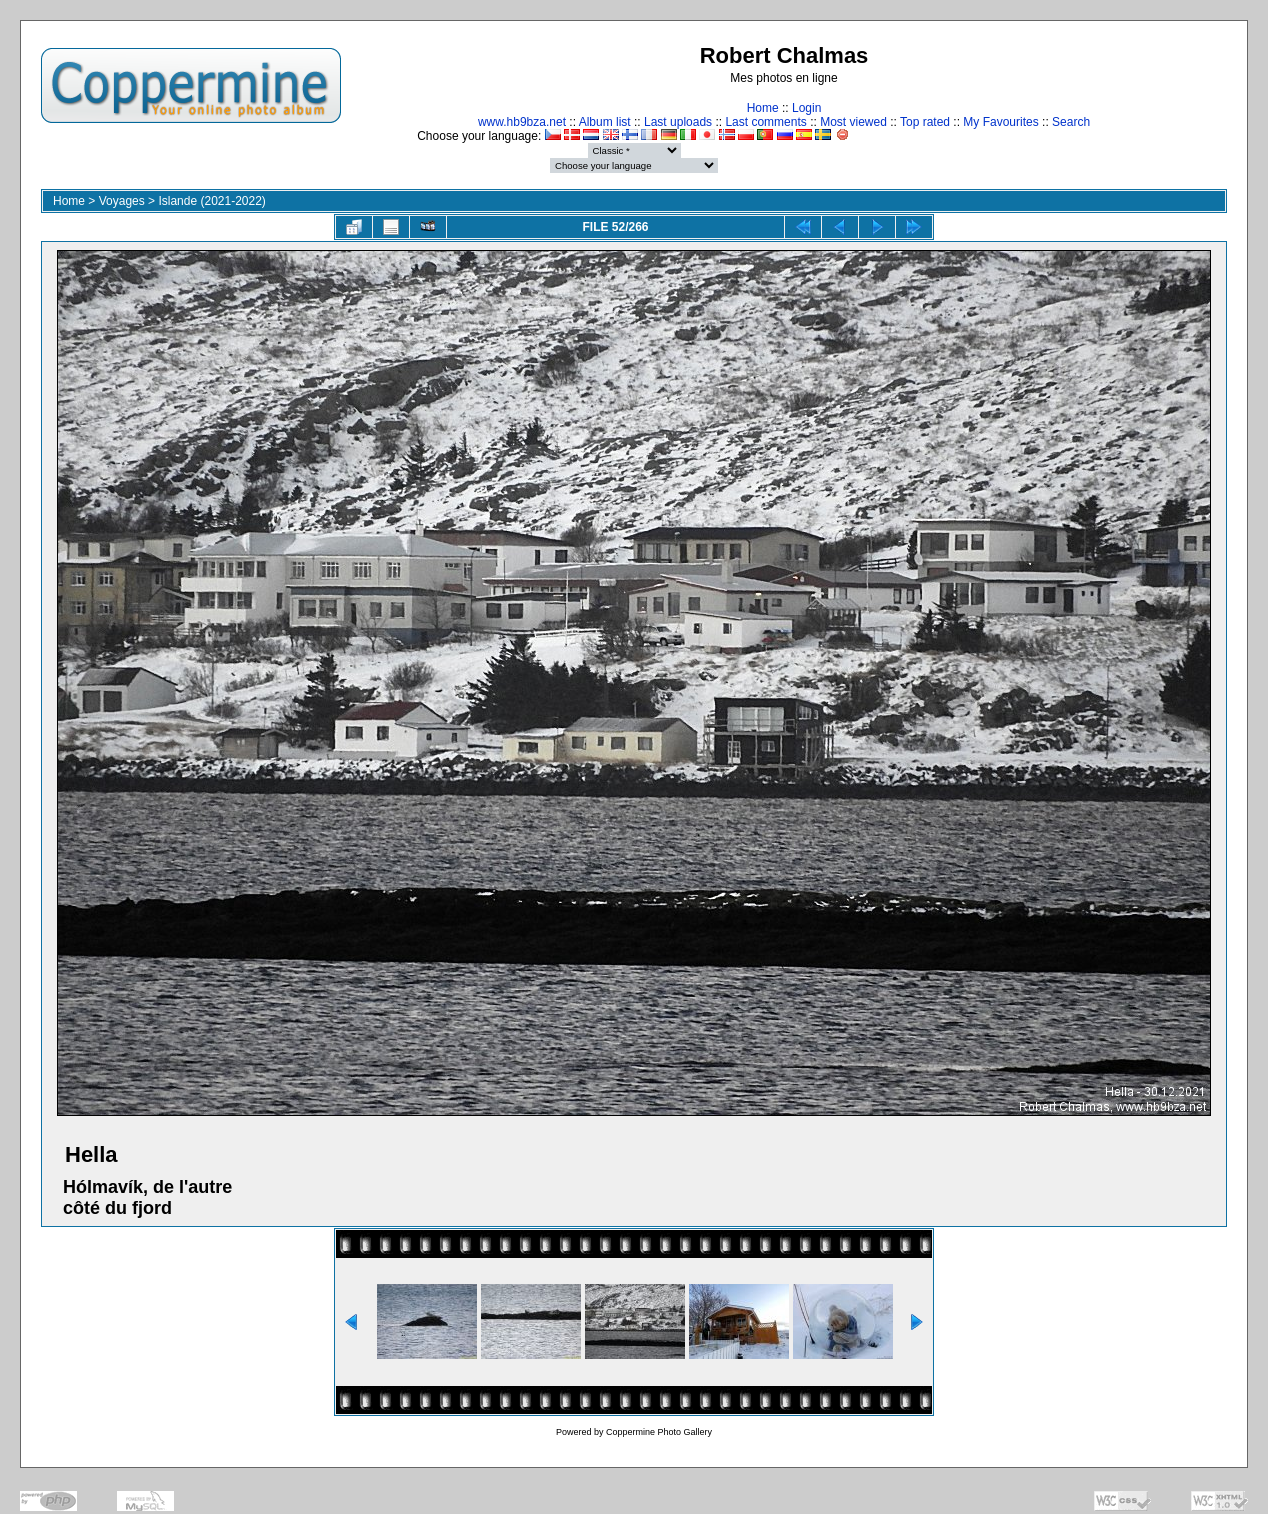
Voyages (122, 201)
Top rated (925, 122)
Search (1071, 122)
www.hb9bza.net (522, 122)
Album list (605, 122)
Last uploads (678, 122)
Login (806, 108)
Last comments (765, 122)
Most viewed (853, 122)
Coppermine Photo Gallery (659, 1432)
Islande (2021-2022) (211, 201)
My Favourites (1000, 122)
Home (763, 108)
